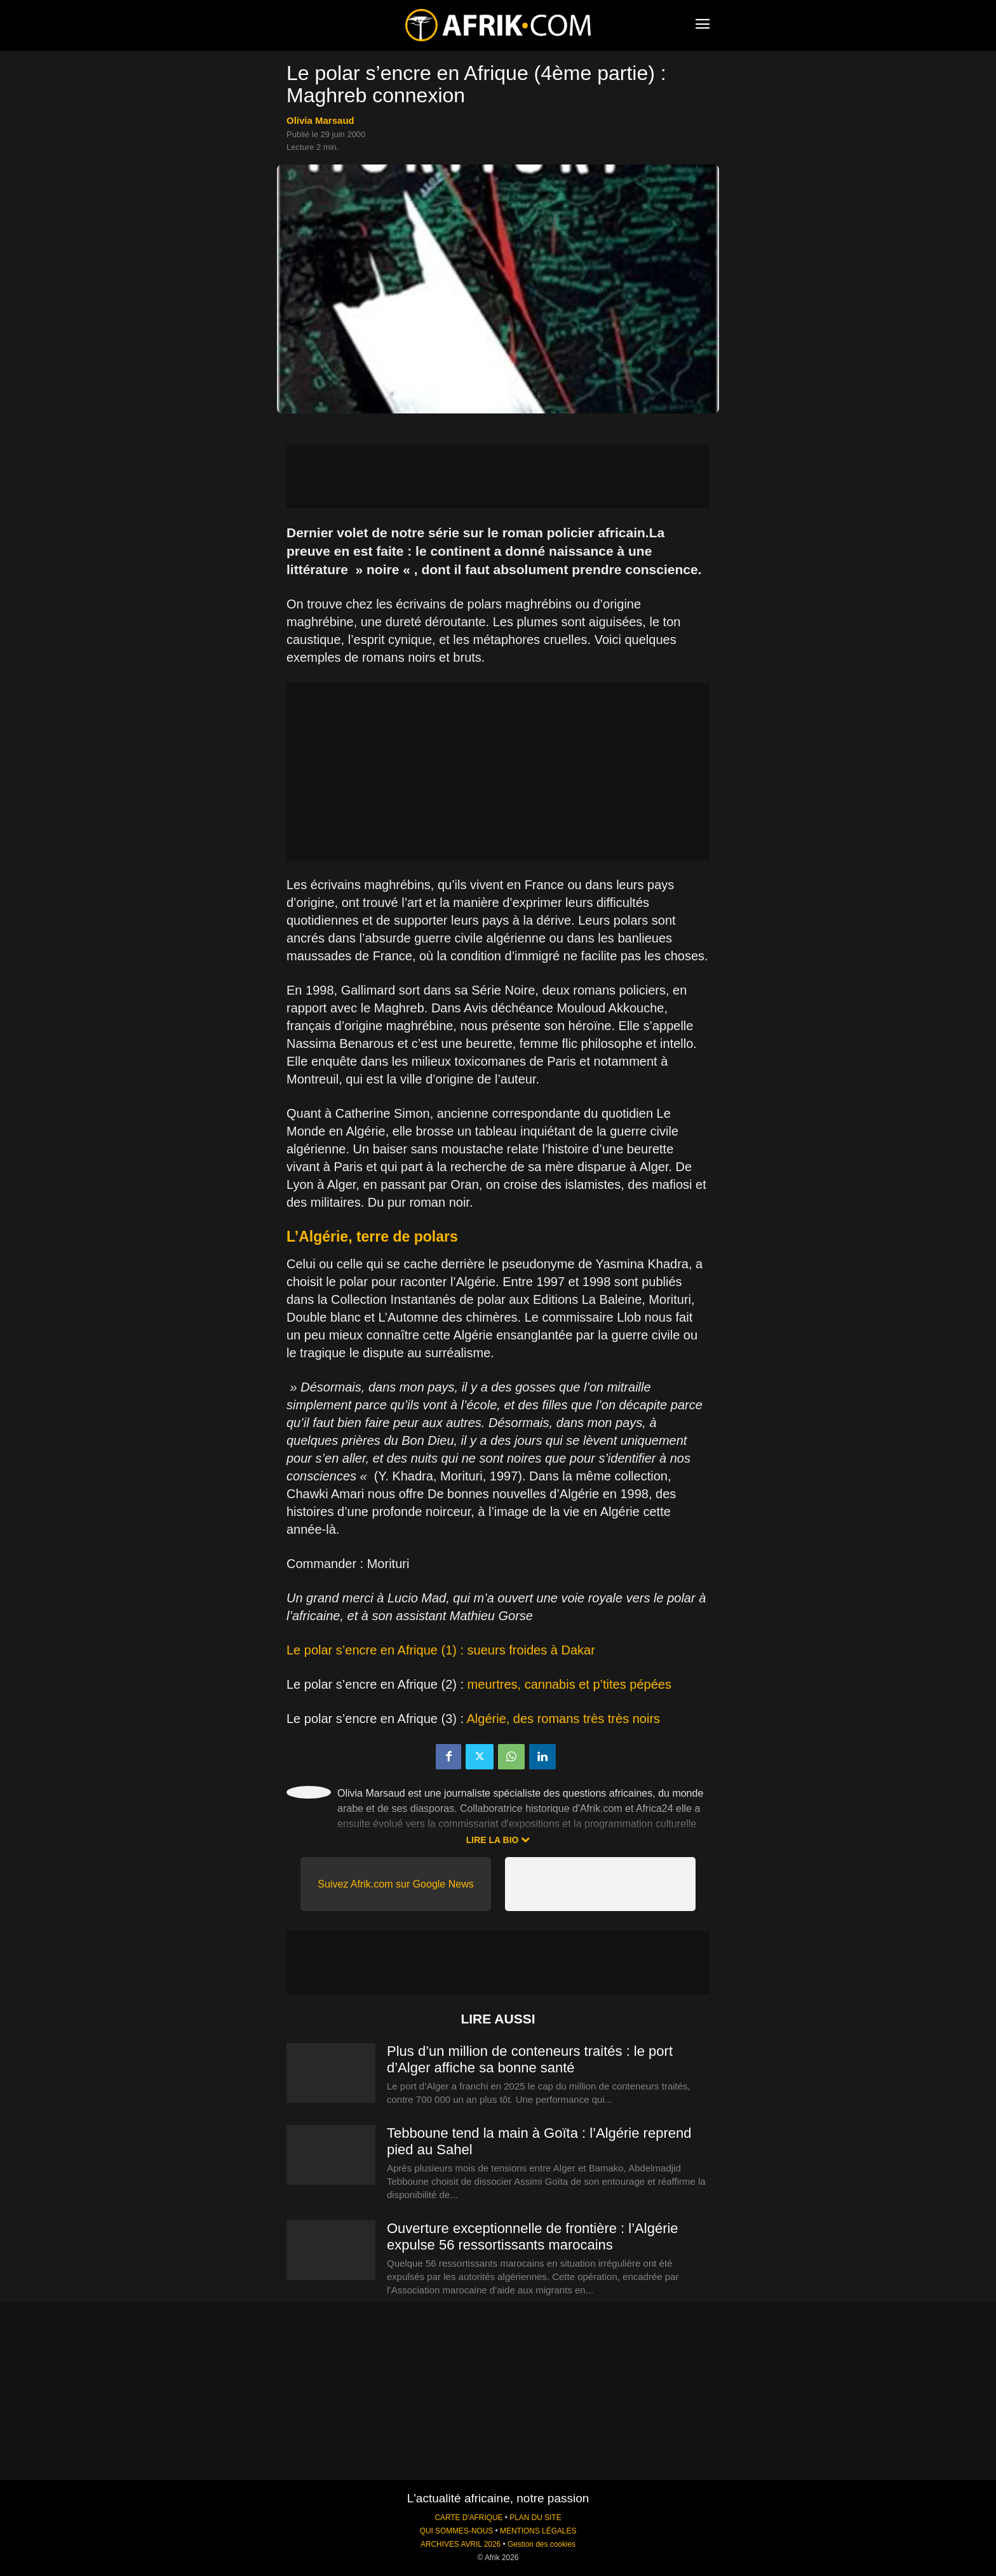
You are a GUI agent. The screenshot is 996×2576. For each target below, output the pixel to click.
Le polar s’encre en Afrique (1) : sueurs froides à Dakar (440, 1650)
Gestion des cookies (541, 2544)
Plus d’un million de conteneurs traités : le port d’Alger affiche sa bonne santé (530, 2059)
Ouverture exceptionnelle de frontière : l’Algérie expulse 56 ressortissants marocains (532, 2236)
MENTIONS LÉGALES (538, 2530)
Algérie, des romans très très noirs (564, 1719)
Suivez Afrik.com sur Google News (395, 1884)
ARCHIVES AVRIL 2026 (461, 2544)
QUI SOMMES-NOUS (457, 2530)
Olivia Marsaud (320, 120)
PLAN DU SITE (535, 2517)
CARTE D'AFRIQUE (468, 2517)
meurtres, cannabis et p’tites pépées (569, 1684)
